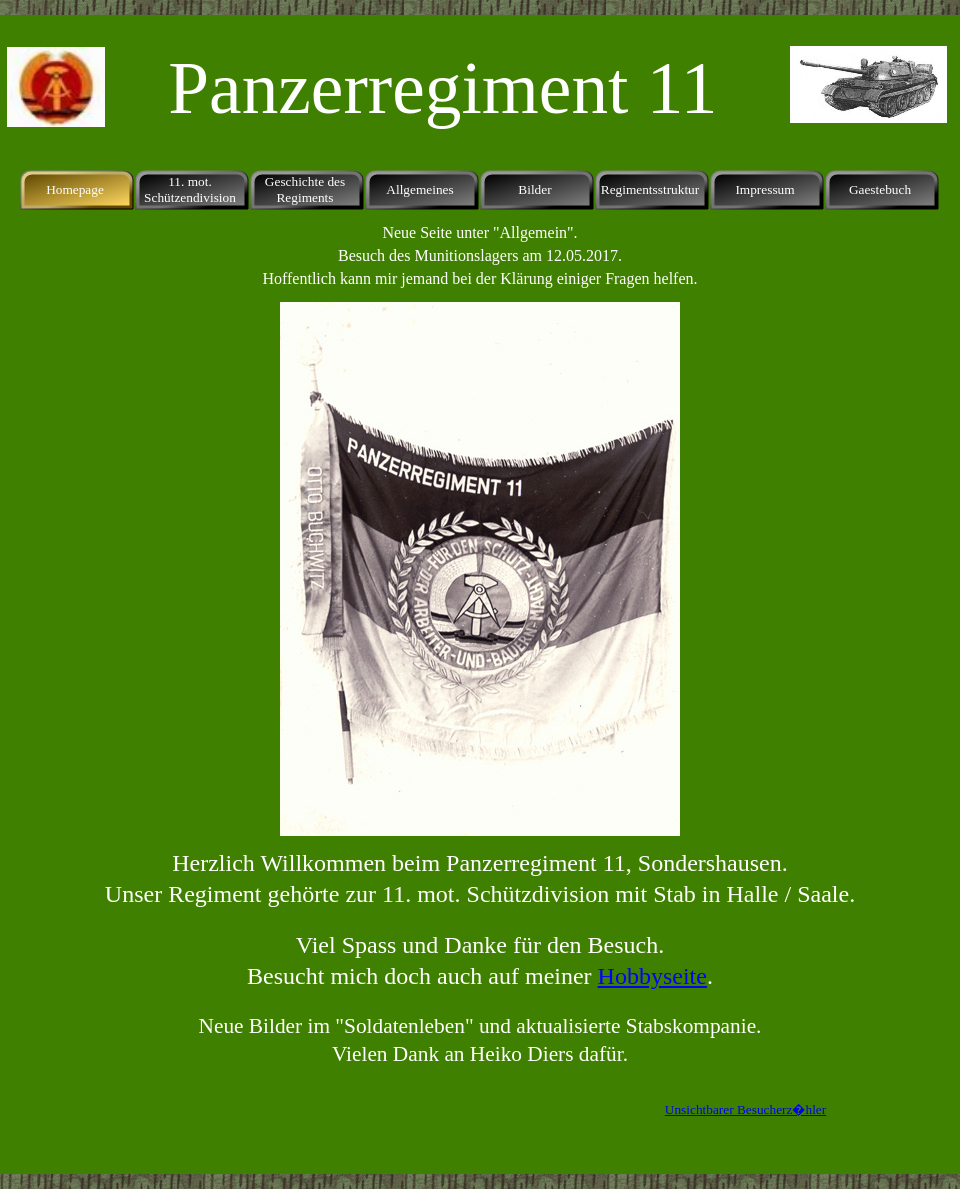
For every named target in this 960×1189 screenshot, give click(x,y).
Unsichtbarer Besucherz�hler (745, 1109)
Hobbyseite (652, 976)
